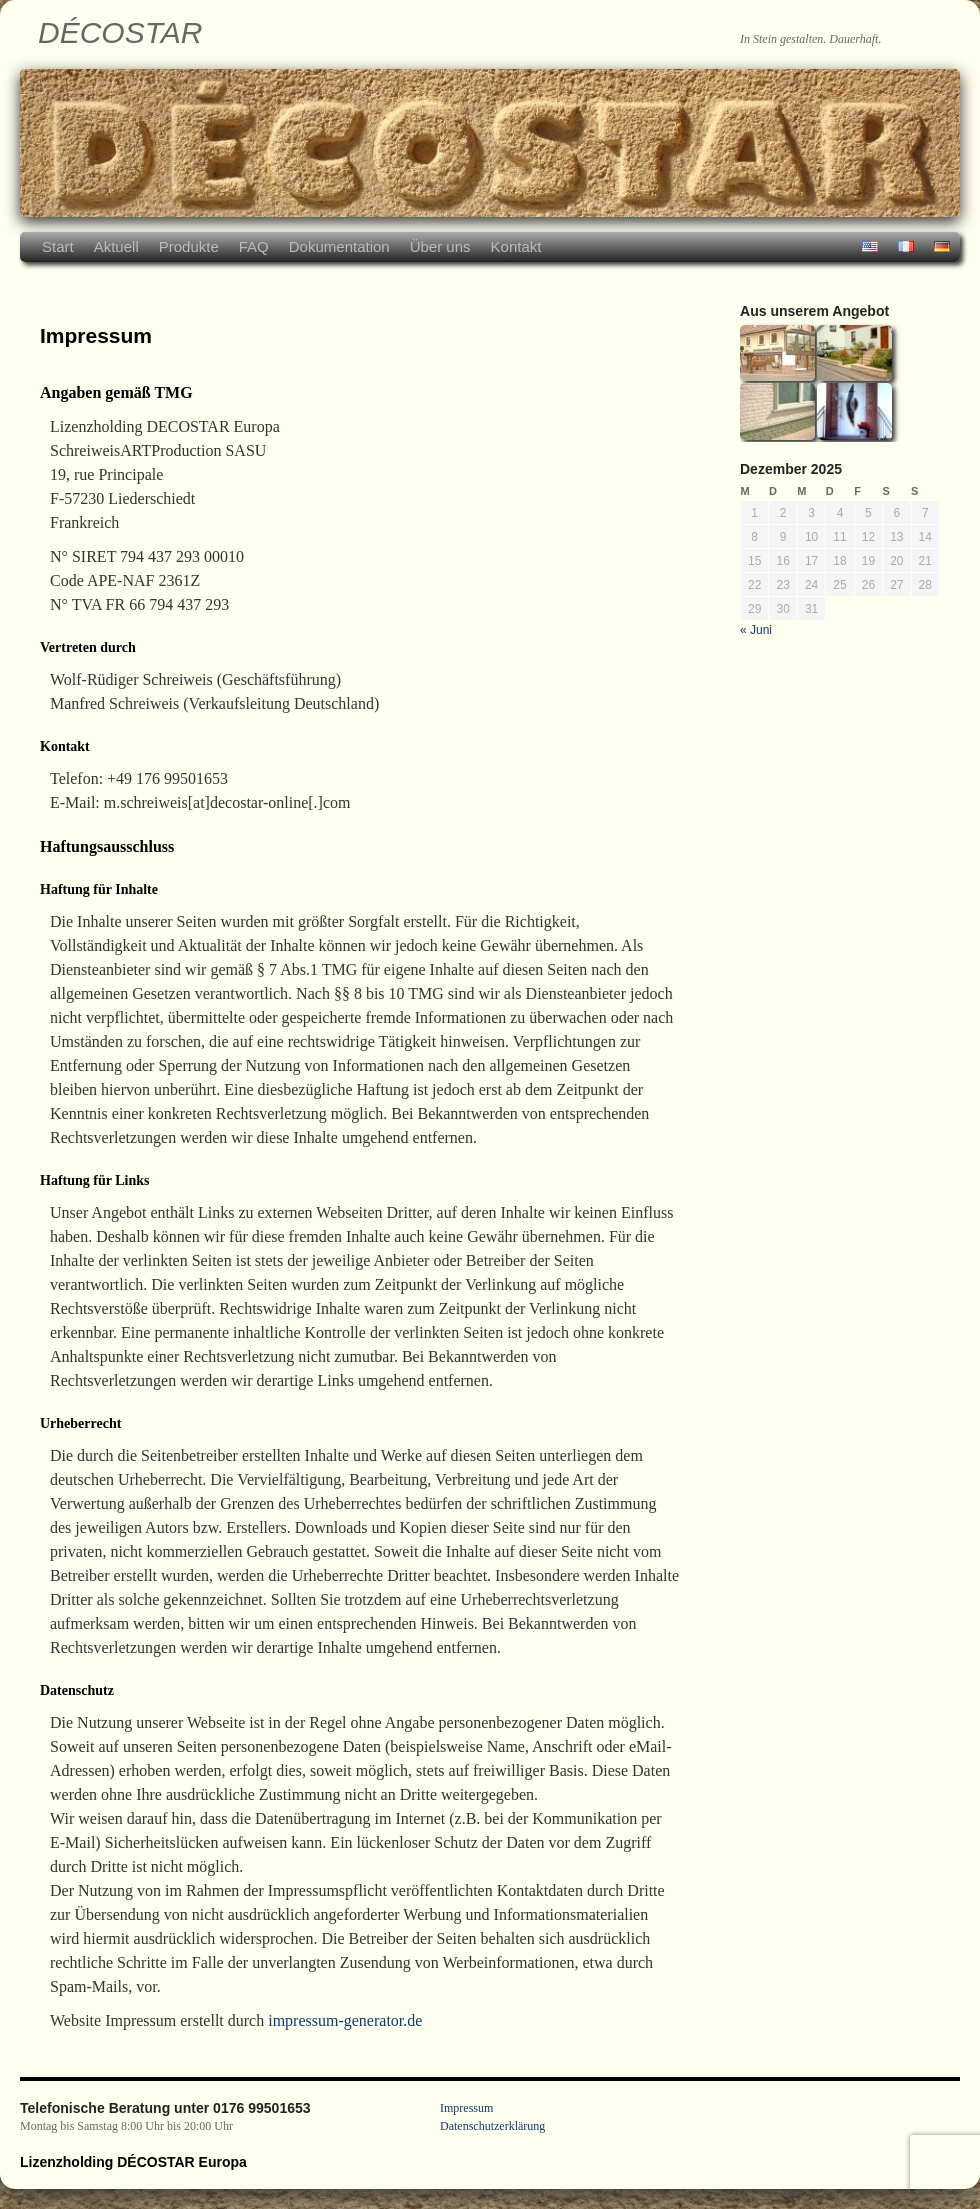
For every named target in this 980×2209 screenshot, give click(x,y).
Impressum (466, 2108)
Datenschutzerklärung (492, 2126)
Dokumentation (339, 246)
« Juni (756, 630)
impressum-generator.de (345, 2020)
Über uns (440, 246)
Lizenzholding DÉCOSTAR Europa (133, 2162)
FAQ (254, 246)
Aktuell (116, 246)
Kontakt (516, 246)
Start (58, 246)
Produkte (189, 246)
